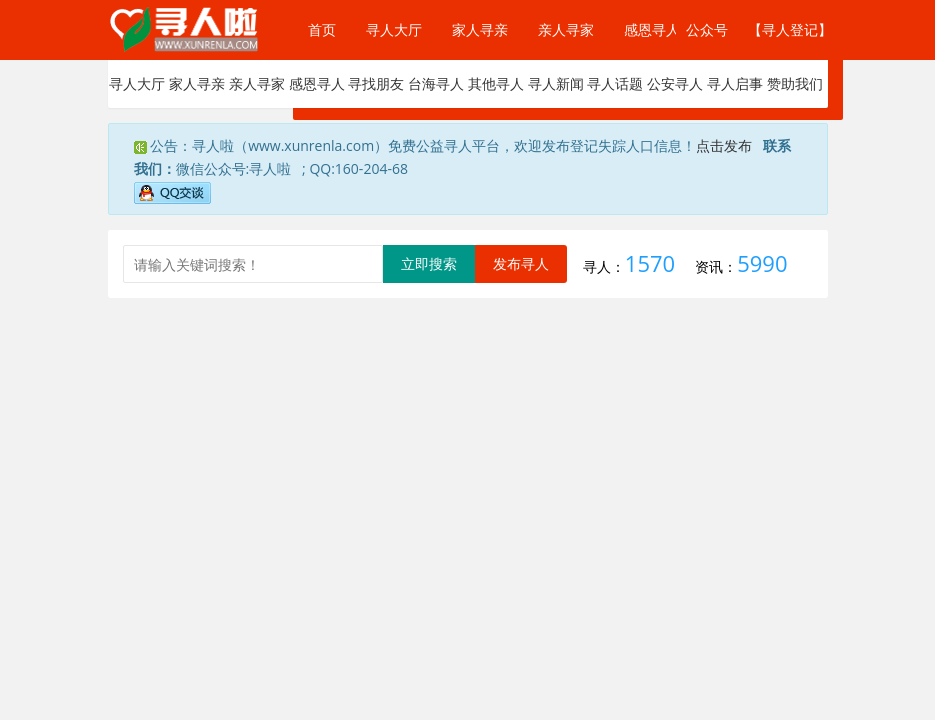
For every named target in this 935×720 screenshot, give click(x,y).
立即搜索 (429, 263)
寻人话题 (615, 83)
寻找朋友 (376, 83)
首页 (322, 29)
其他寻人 (496, 83)
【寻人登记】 (786, 29)
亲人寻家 (566, 29)
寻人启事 (735, 83)
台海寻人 (436, 83)
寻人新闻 (556, 83)
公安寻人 (675, 83)
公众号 (693, 29)
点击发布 (724, 145)
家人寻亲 (480, 29)
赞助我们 (795, 83)
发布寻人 (521, 263)
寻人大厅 (394, 29)
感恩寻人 (652, 29)
